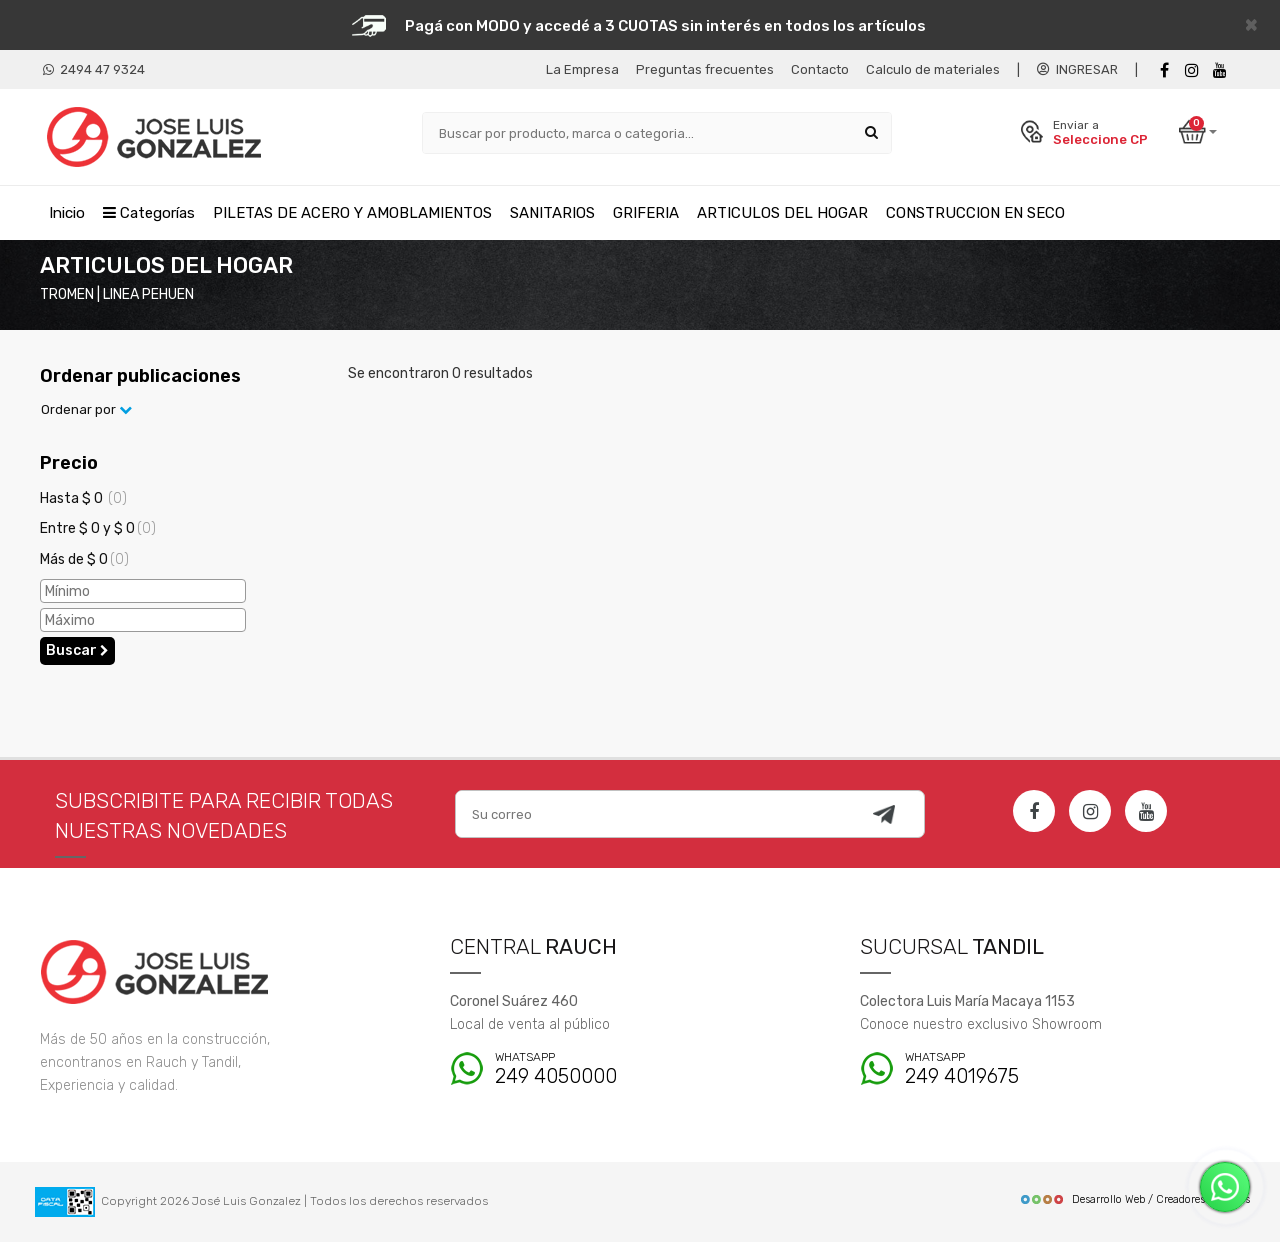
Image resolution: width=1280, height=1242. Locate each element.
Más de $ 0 (84, 559)
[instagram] (1192, 70)
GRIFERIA (646, 213)
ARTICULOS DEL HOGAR (782, 213)
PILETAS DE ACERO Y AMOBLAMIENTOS (352, 213)
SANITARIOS (552, 213)
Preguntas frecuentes (705, 69)
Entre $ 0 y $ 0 (98, 528)
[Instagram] (1090, 811)
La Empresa (582, 69)
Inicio (67, 213)
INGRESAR (1077, 69)
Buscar (77, 650)
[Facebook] (1164, 70)
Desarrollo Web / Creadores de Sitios (1134, 1199)
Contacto (820, 69)
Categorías (149, 213)
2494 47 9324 (94, 69)
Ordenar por (86, 409)
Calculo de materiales (933, 69)
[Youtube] (1220, 70)
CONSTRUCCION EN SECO (975, 213)
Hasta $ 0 (83, 498)
